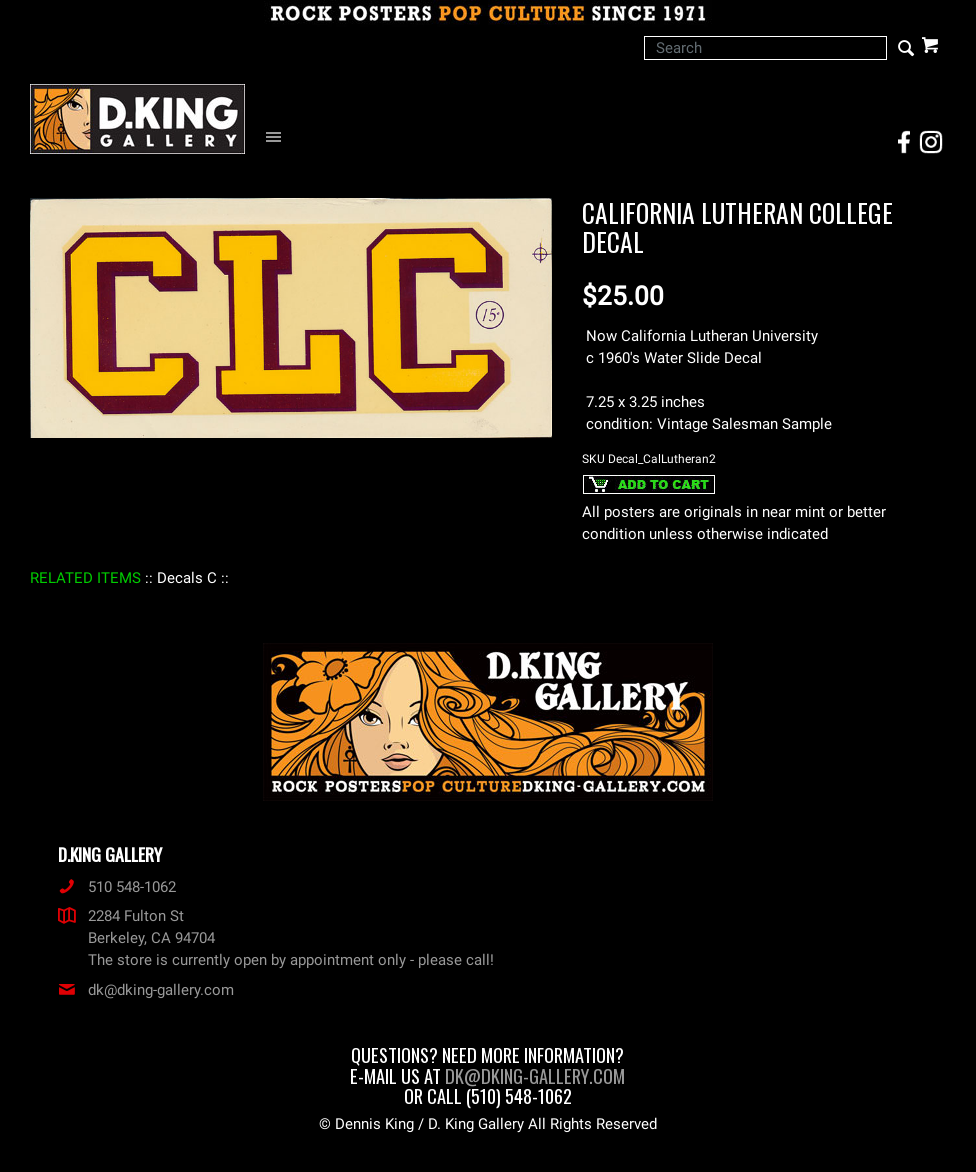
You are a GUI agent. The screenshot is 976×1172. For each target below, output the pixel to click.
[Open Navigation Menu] (278, 137)
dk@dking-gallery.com (146, 990)
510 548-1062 (117, 887)
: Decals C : (187, 578)
